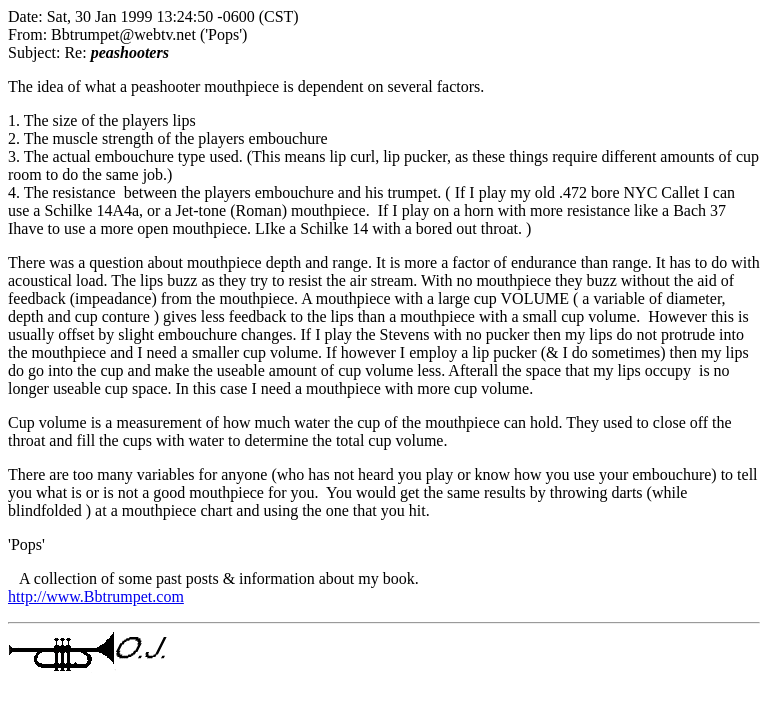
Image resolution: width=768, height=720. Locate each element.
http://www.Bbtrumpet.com (96, 596)
